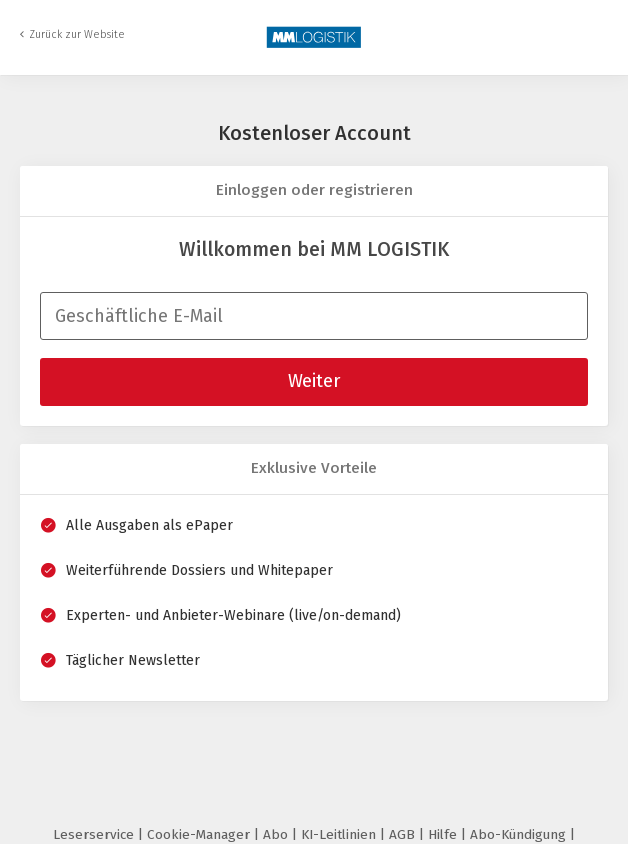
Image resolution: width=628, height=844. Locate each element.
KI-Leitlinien (340, 834)
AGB (404, 834)
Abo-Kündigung (520, 834)
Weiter (314, 381)
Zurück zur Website (77, 34)
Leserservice (95, 834)
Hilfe (444, 834)
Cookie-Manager (200, 834)
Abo (277, 834)
